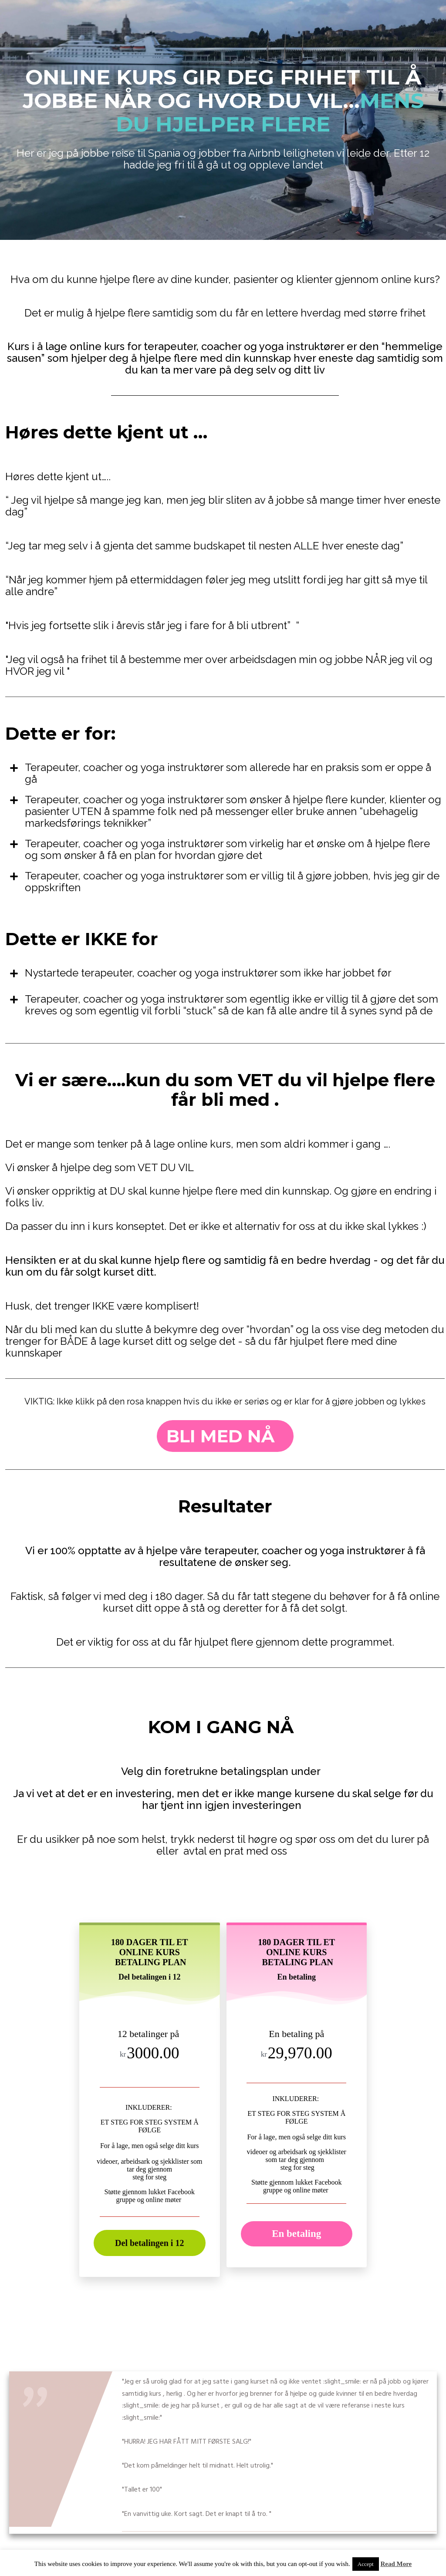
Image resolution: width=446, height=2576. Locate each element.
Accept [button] (366, 2564)
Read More (396, 2563)
